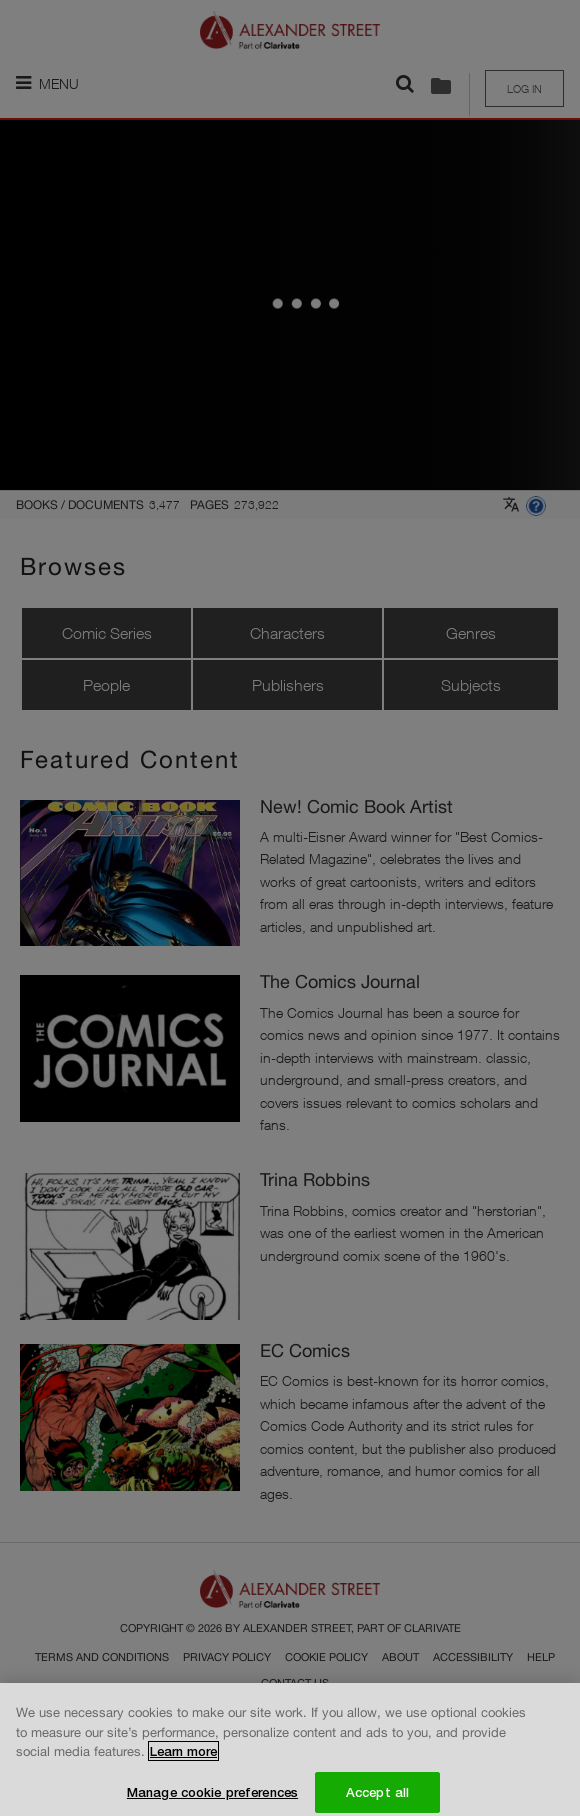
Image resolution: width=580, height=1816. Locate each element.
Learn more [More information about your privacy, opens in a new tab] (183, 1759)
